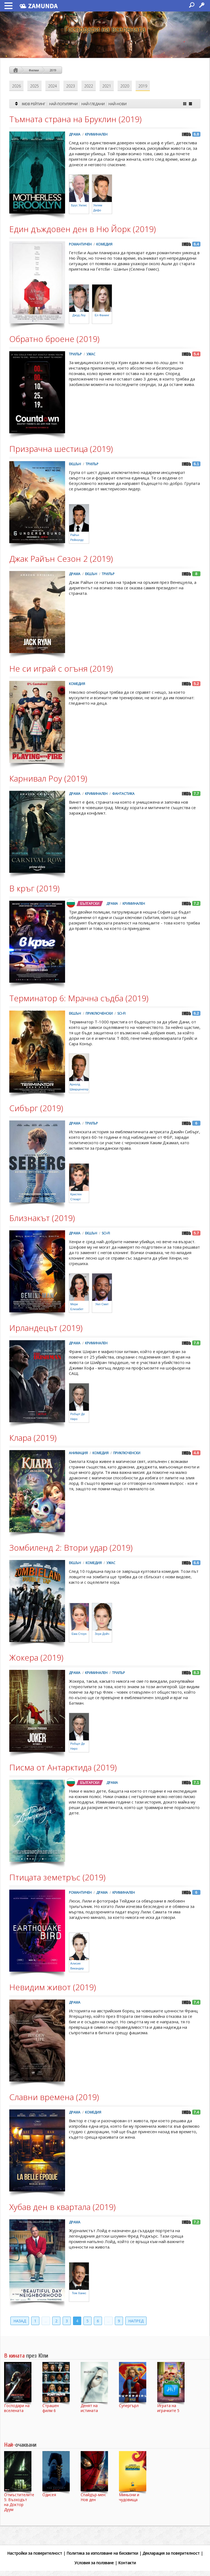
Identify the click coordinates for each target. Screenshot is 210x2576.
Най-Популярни (63, 104)
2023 (70, 86)
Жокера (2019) (36, 1657)
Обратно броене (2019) (54, 338)
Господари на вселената (105, 29)
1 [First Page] (35, 2320)
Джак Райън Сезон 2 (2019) (61, 558)
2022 (88, 86)
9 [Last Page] (119, 2320)
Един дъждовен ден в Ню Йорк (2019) (82, 229)
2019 (53, 70)
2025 (34, 86)
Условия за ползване (94, 2562)
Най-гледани (93, 104)
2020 (124, 86)
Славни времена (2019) (54, 2097)
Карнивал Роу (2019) (48, 778)
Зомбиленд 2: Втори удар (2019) (71, 1547)
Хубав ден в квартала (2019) (62, 2206)
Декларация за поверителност (171, 2553)
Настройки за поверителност (34, 2553)
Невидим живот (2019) (52, 1987)
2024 (52, 86)
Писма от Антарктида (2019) (63, 1767)
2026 (16, 86)
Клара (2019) (33, 1437)
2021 (106, 86)
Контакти (127, 2562)
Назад (19, 2320)
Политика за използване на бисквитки (102, 2553)
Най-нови (118, 104)
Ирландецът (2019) (46, 1327)
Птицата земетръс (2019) (57, 1877)
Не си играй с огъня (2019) (61, 668)
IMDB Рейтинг (33, 104)
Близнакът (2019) (42, 1217)
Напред (136, 2320)
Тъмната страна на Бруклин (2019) (75, 119)
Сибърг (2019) (36, 1108)
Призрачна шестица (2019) (61, 448)
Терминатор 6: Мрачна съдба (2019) (78, 998)
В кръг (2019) (34, 888)
